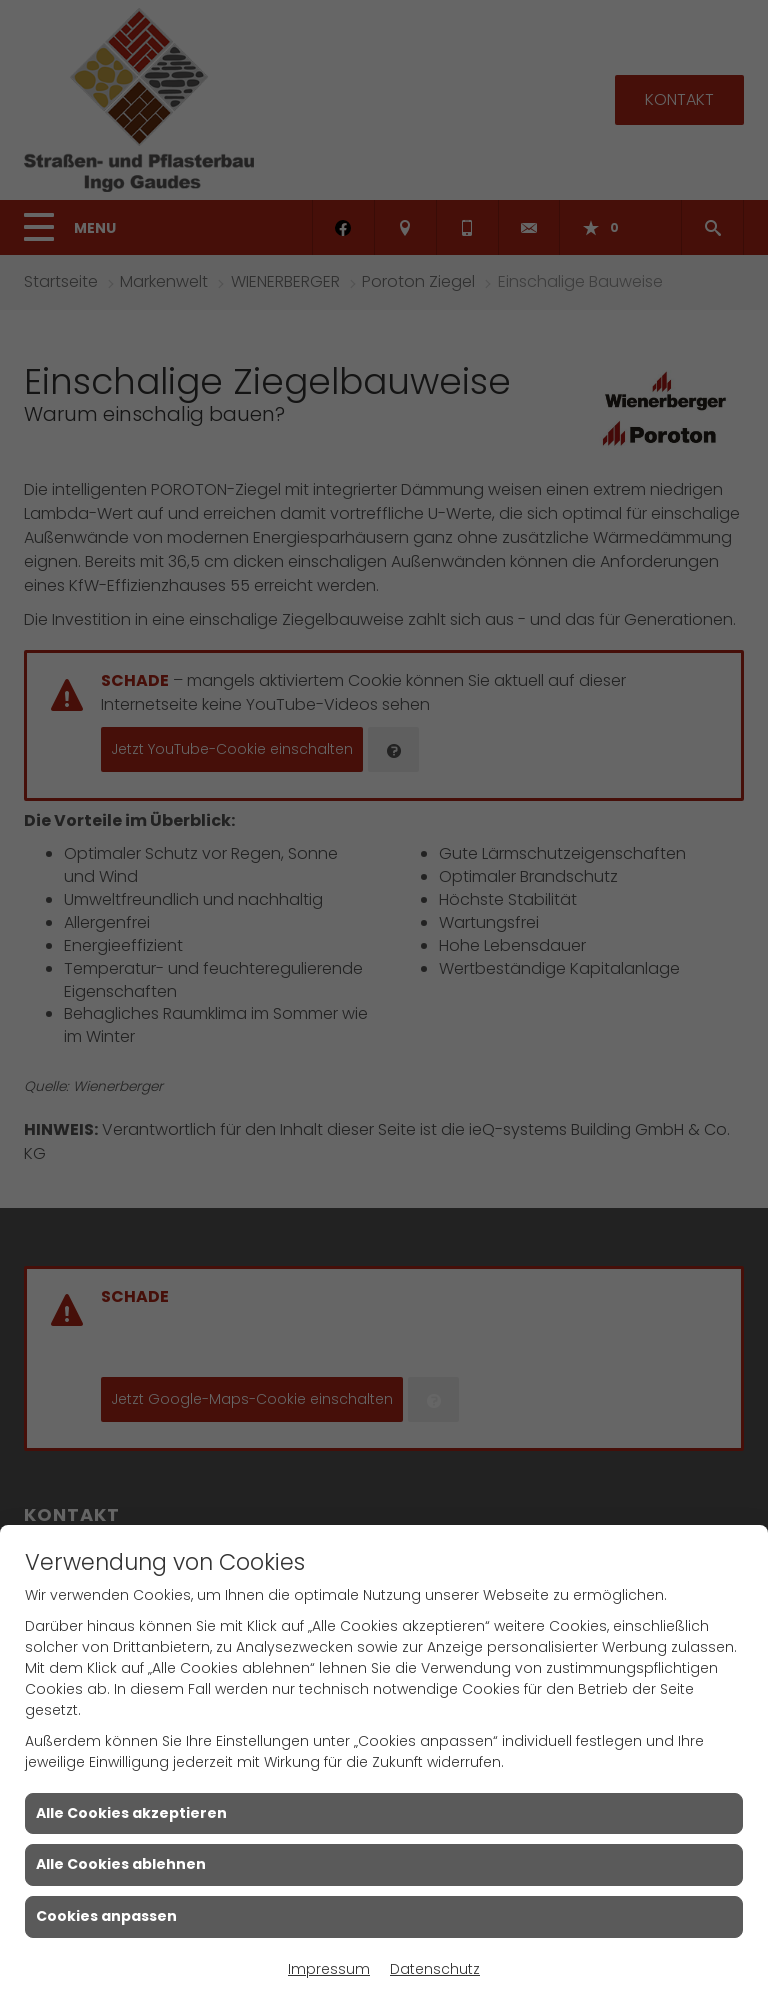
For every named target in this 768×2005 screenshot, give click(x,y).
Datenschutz (435, 1969)
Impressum (329, 1969)
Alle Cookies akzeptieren (131, 1813)
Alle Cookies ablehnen (121, 1864)
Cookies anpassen (106, 1916)
